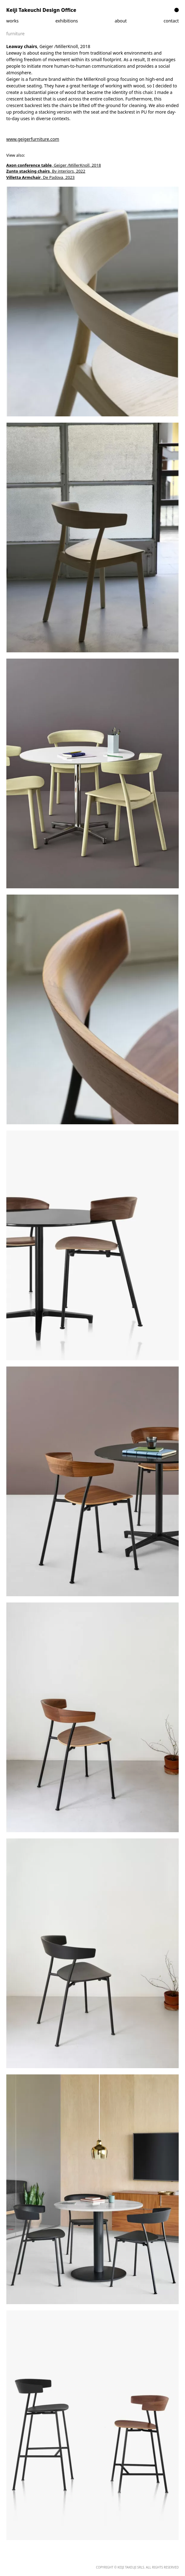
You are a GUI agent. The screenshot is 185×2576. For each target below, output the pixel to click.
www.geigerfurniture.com (32, 139)
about (121, 21)
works (12, 21)
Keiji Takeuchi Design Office (41, 10)
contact (171, 21)
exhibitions (66, 21)
